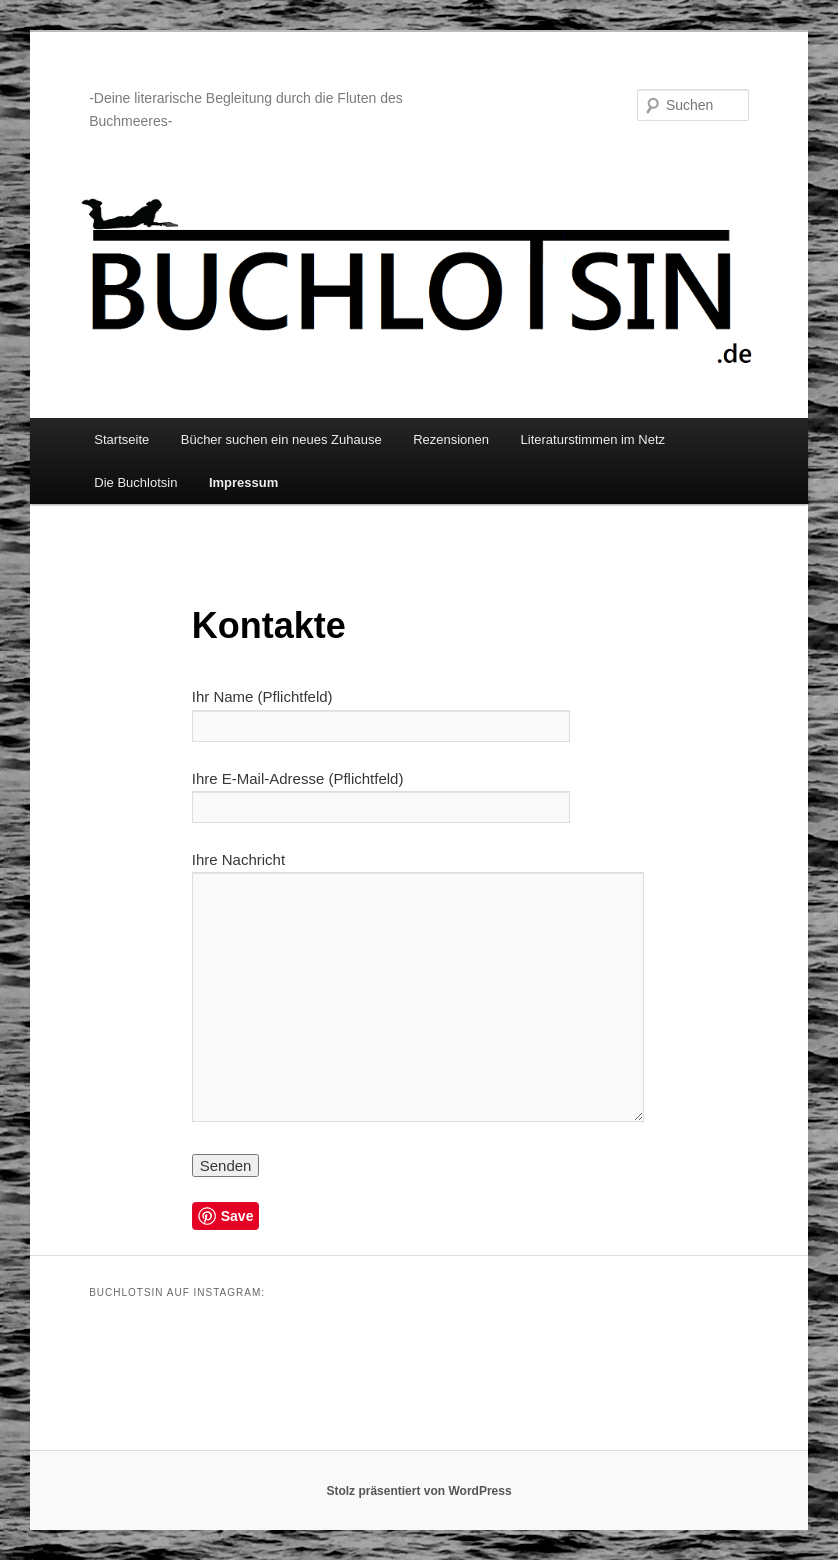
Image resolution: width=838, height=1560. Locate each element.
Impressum (243, 482)
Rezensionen (451, 439)
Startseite (121, 439)
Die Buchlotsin (135, 482)
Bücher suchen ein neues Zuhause (281, 439)
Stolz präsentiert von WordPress (418, 1491)
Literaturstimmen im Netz (593, 439)
